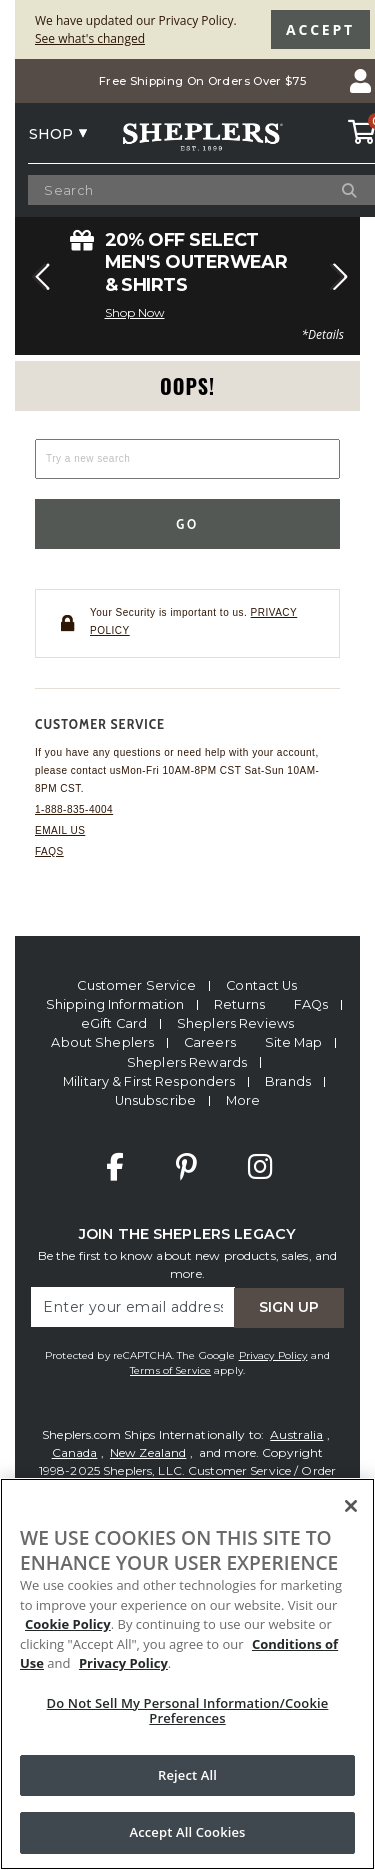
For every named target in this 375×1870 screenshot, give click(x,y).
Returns (239, 1004)
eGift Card (114, 1023)
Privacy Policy (273, 1355)
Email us (60, 830)
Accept (320, 29)
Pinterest (186, 1167)
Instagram (260, 1167)
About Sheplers (102, 1042)
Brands (288, 1081)
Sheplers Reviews (235, 1023)
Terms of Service (170, 1370)
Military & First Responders (149, 1081)
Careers (210, 1042)
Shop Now (135, 312)
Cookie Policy (68, 1624)
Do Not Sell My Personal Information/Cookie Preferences (188, 1711)
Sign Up (289, 1307)
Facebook (115, 1167)
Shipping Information (115, 1004)
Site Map (294, 1042)
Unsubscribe (155, 1100)
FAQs (49, 851)
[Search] (326, 190)
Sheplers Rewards (187, 1062)
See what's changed (90, 38)
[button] (38, 277)
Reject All (187, 1775)
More (243, 1100)
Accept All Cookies (187, 1832)
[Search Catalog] (187, 190)
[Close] (351, 1506)
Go (187, 524)
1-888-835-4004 (74, 809)
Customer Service (136, 985)
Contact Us (261, 985)
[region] (187, 1674)
